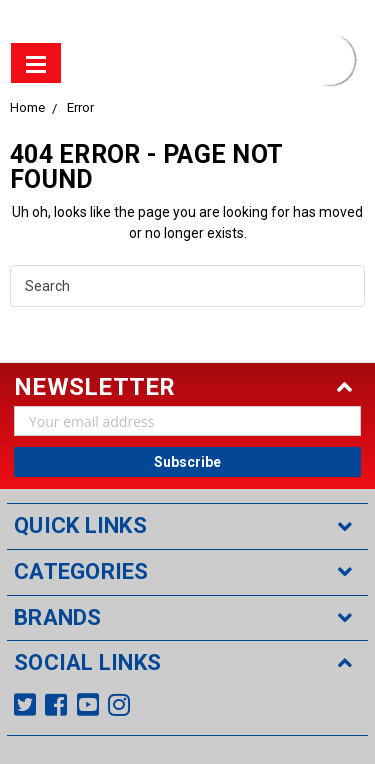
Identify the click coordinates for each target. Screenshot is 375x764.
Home (27, 107)
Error (80, 107)
